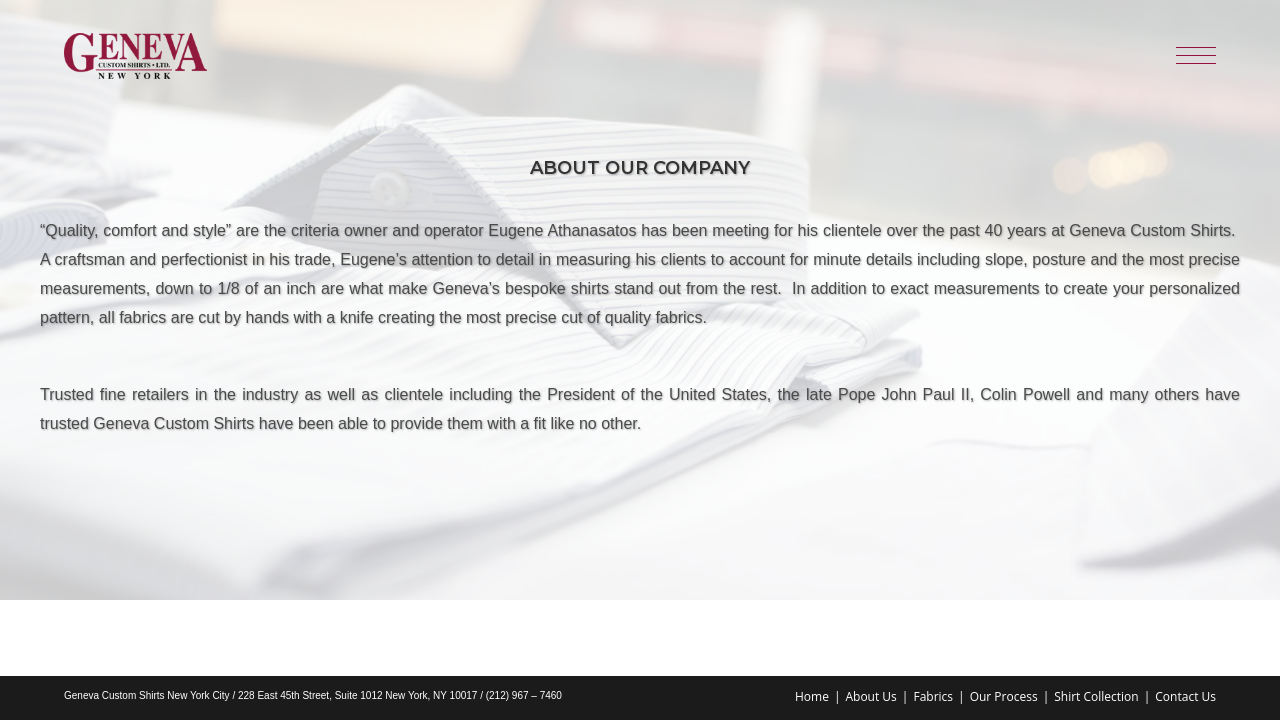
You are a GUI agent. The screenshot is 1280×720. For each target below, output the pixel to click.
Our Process (1004, 620)
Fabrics (933, 620)
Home (812, 620)
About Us (870, 620)
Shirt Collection (1096, 620)
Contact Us (1185, 620)
